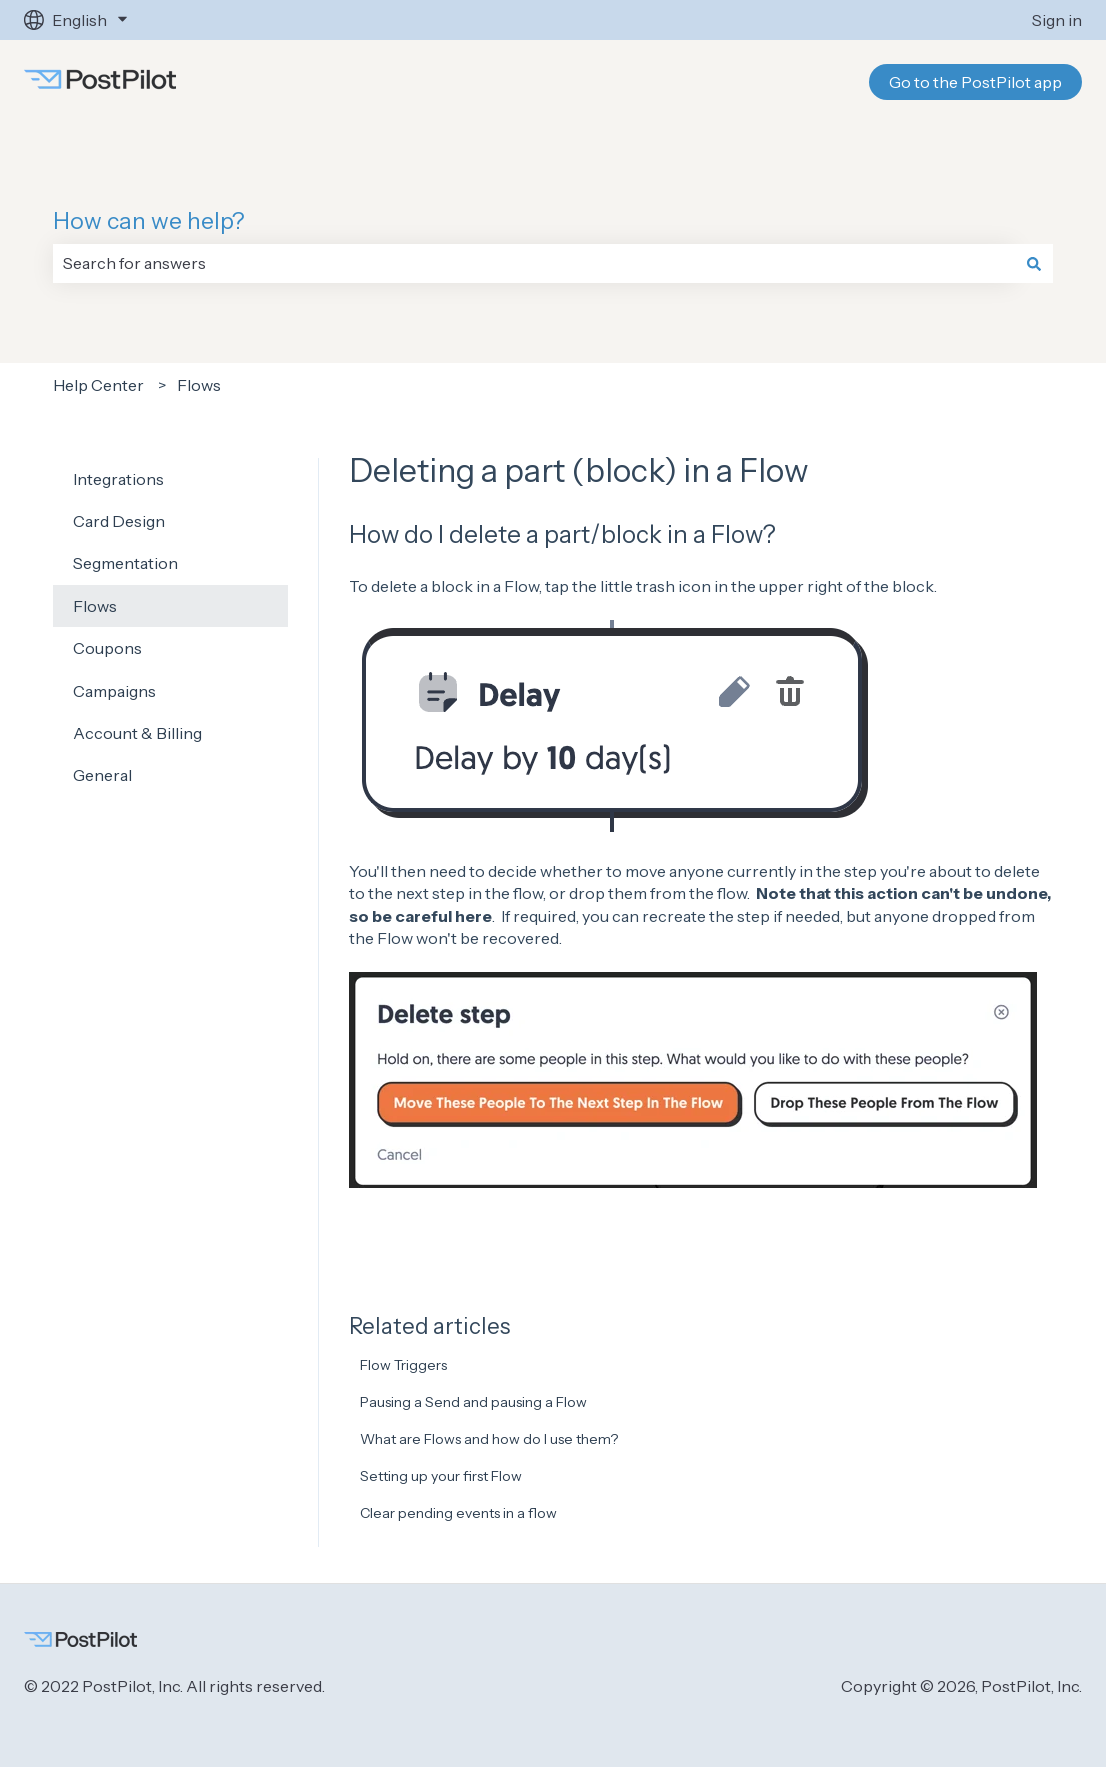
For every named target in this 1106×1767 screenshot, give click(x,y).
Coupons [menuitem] (107, 648)
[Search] (1034, 263)
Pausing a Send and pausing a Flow (473, 1402)
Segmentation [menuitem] (125, 563)
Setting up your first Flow (441, 1476)
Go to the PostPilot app (975, 82)
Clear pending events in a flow (458, 1513)
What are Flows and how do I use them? (489, 1439)
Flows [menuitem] (95, 606)
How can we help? (149, 221)
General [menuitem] (102, 775)
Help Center (98, 385)
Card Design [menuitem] (119, 521)
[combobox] (534, 263)
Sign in (1057, 20)
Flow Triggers (403, 1365)
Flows (199, 385)
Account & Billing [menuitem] (137, 733)
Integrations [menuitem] (118, 479)
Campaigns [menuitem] (114, 691)
